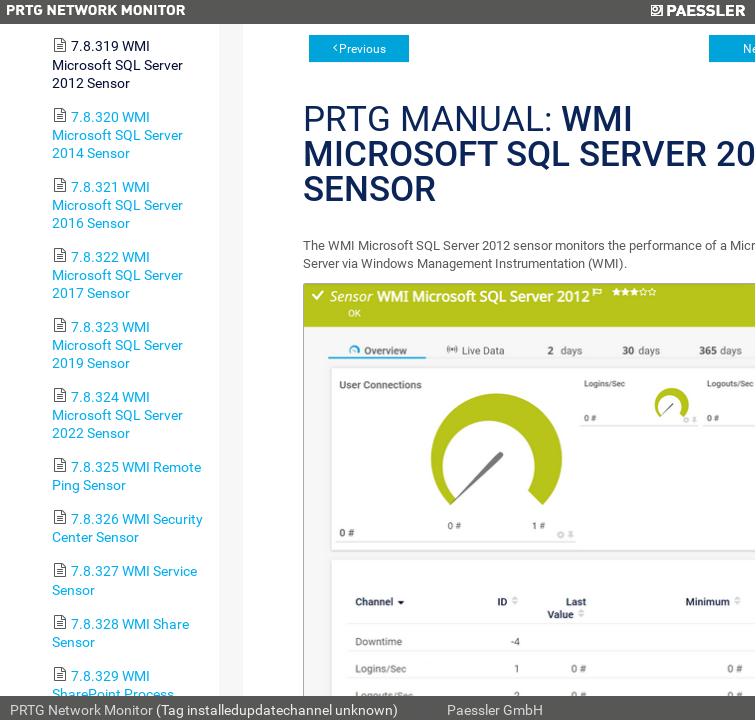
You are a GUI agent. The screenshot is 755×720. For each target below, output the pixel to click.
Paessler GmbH (495, 710)
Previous (362, 49)
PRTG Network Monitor (81, 710)
